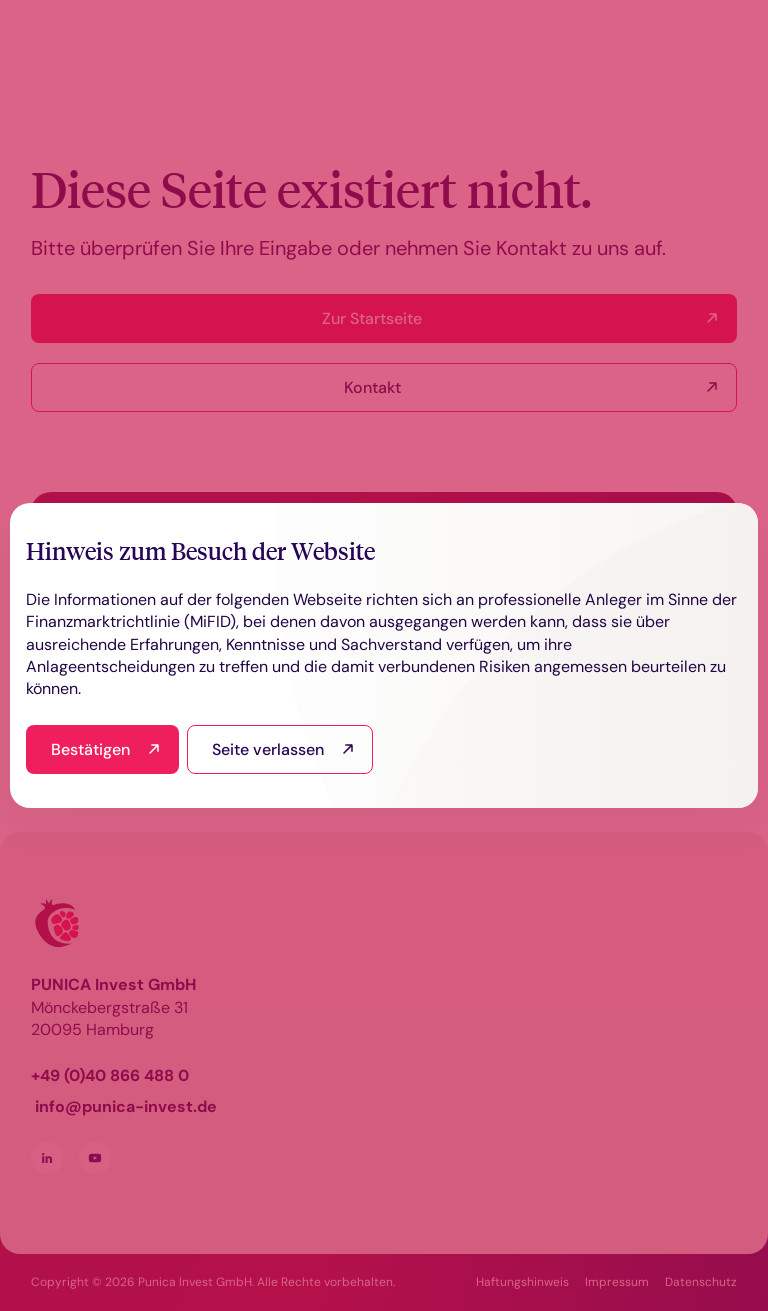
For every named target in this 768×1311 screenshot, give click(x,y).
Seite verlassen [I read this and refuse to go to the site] (268, 749)
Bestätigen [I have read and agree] (90, 749)
